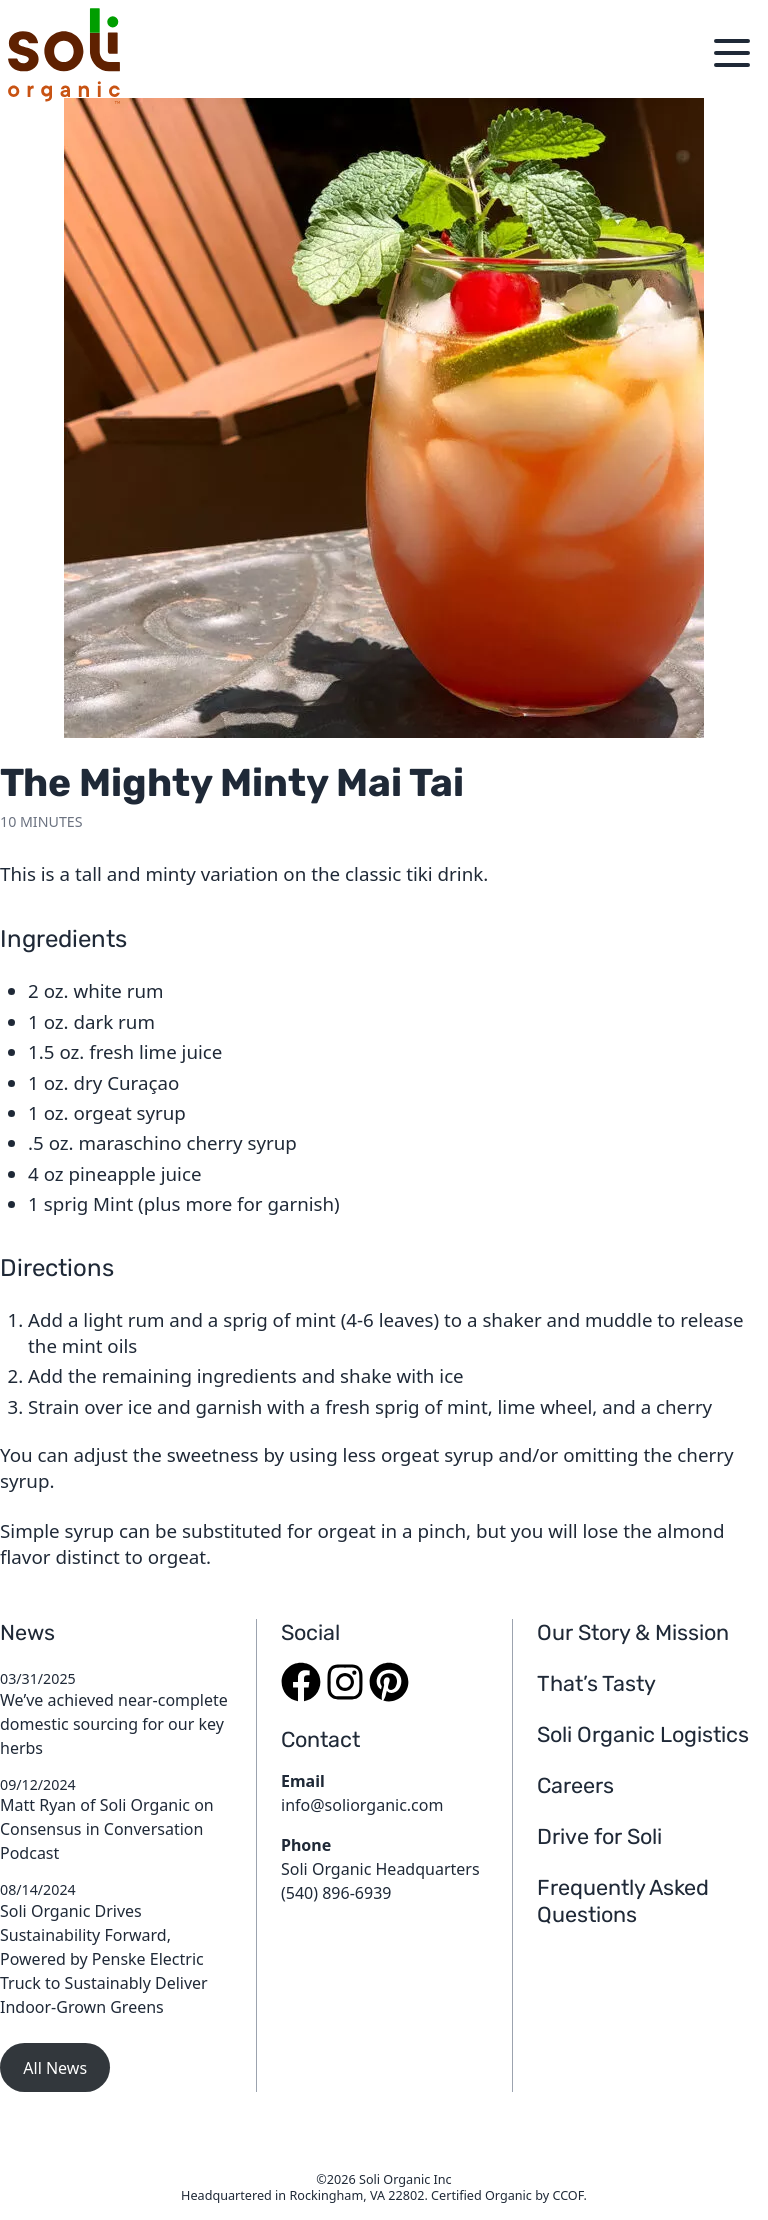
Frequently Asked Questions (623, 1901)
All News (55, 2068)
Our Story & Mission (633, 1632)
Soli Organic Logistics (643, 1734)
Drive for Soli (599, 1836)
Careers (575, 1785)
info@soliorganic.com (362, 1805)
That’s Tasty (596, 1683)
